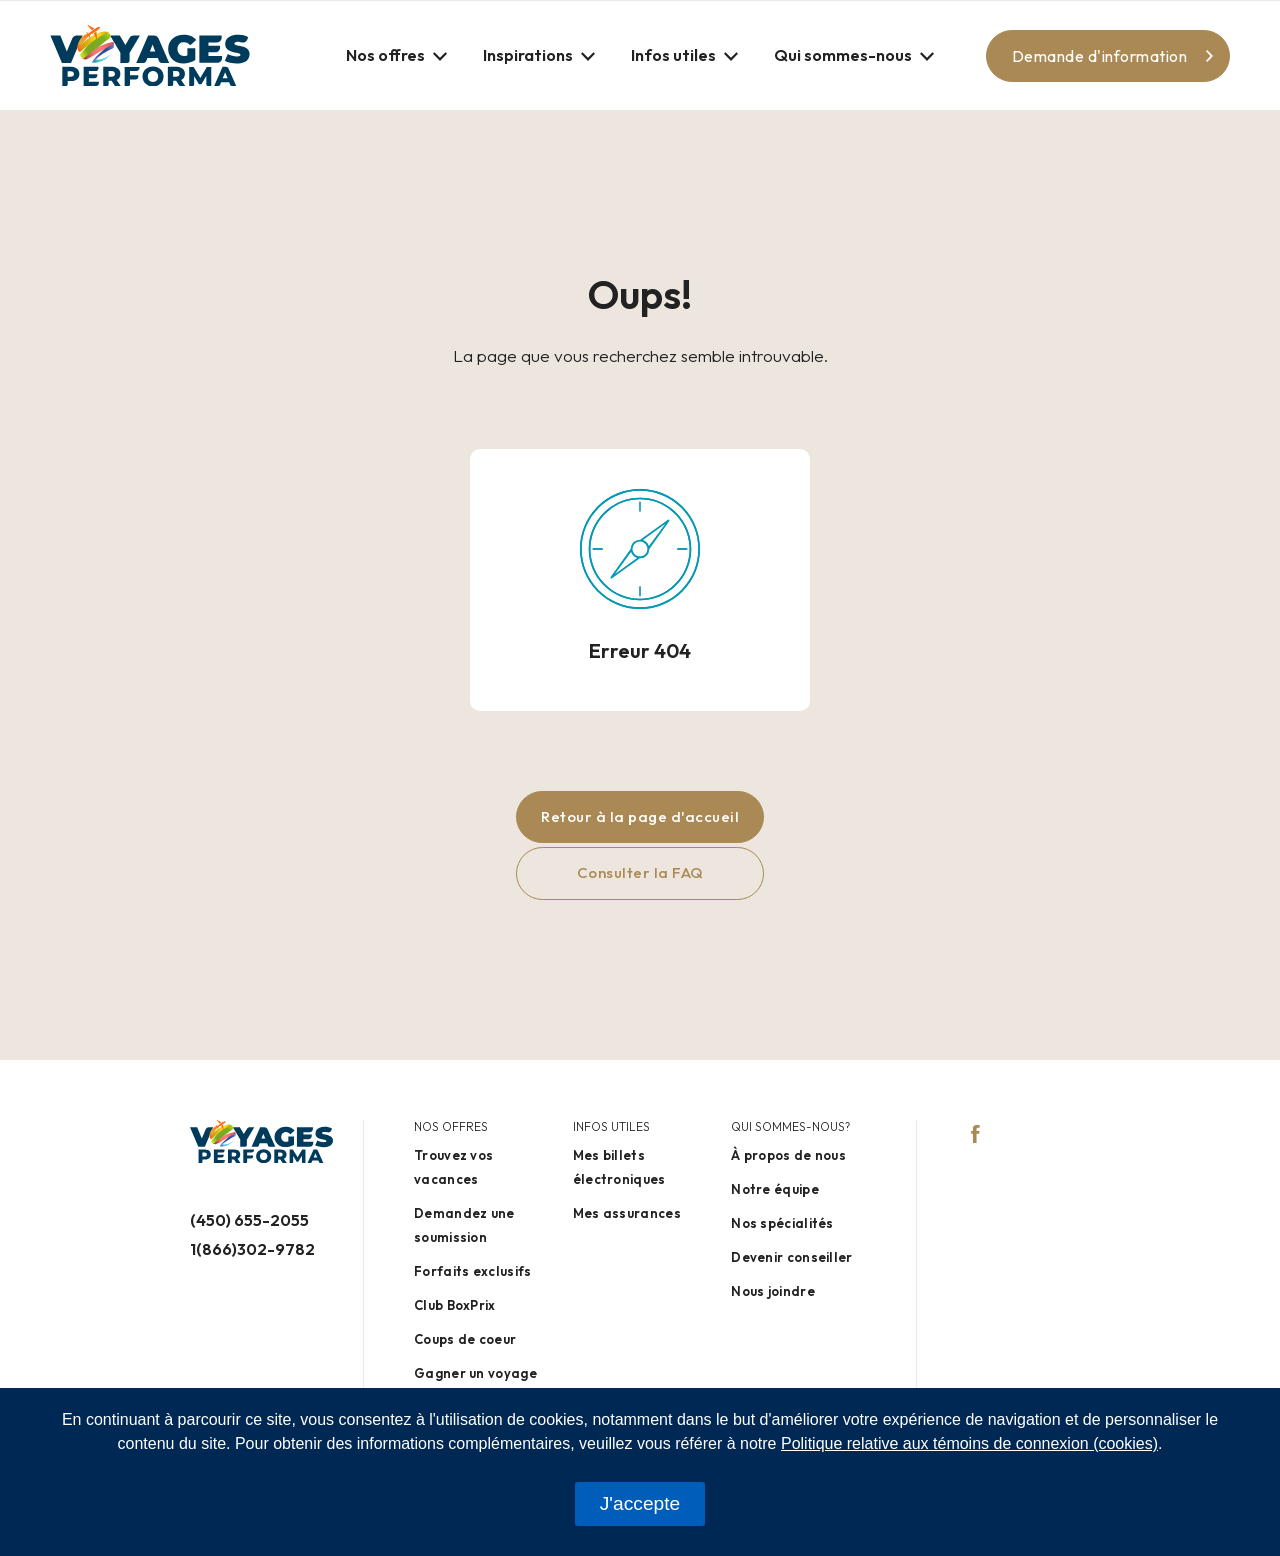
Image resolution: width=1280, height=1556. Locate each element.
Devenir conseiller (791, 1257)
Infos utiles (673, 55)
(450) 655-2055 (249, 1220)
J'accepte (640, 1503)
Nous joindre (773, 1291)
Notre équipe (775, 1189)
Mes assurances (627, 1213)
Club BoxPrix (455, 1305)
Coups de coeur (465, 1339)
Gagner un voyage (475, 1373)
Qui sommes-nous (843, 55)
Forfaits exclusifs (472, 1271)
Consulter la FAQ (640, 872)
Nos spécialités (782, 1223)
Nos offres (385, 55)
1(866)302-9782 (252, 1249)
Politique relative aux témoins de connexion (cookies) (969, 1443)
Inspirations (528, 55)
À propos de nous (788, 1155)
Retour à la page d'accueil (640, 816)
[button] (396, 55)
